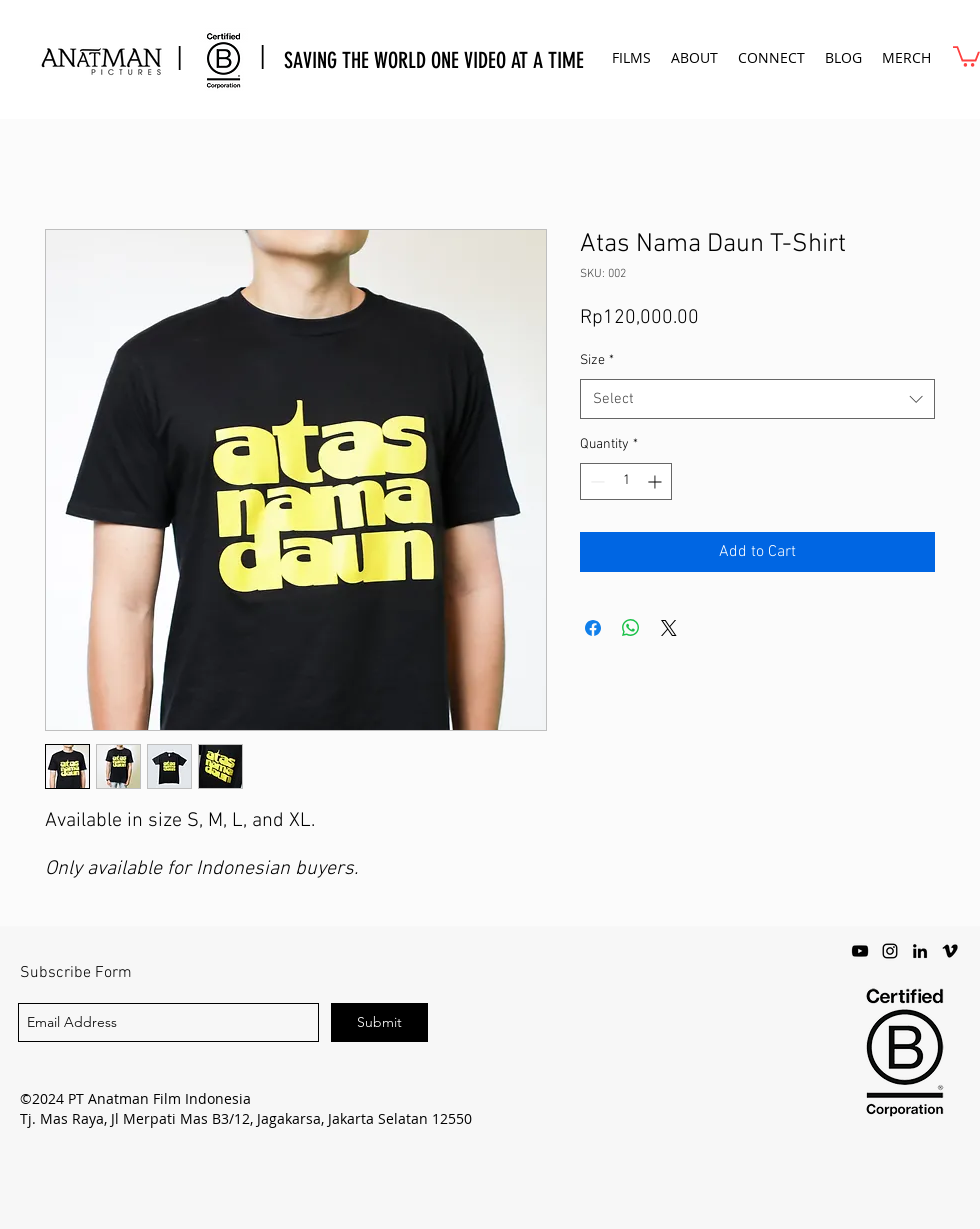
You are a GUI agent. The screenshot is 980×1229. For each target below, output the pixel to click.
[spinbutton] (626, 481)
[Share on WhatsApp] (631, 628)
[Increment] (656, 481)
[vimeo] (950, 951)
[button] (631, 57)
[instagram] (890, 951)
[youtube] (860, 951)
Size (597, 360)
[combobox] (757, 399)
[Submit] (379, 1022)
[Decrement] (595, 481)
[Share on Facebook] (593, 628)
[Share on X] (669, 628)
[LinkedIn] (920, 951)
